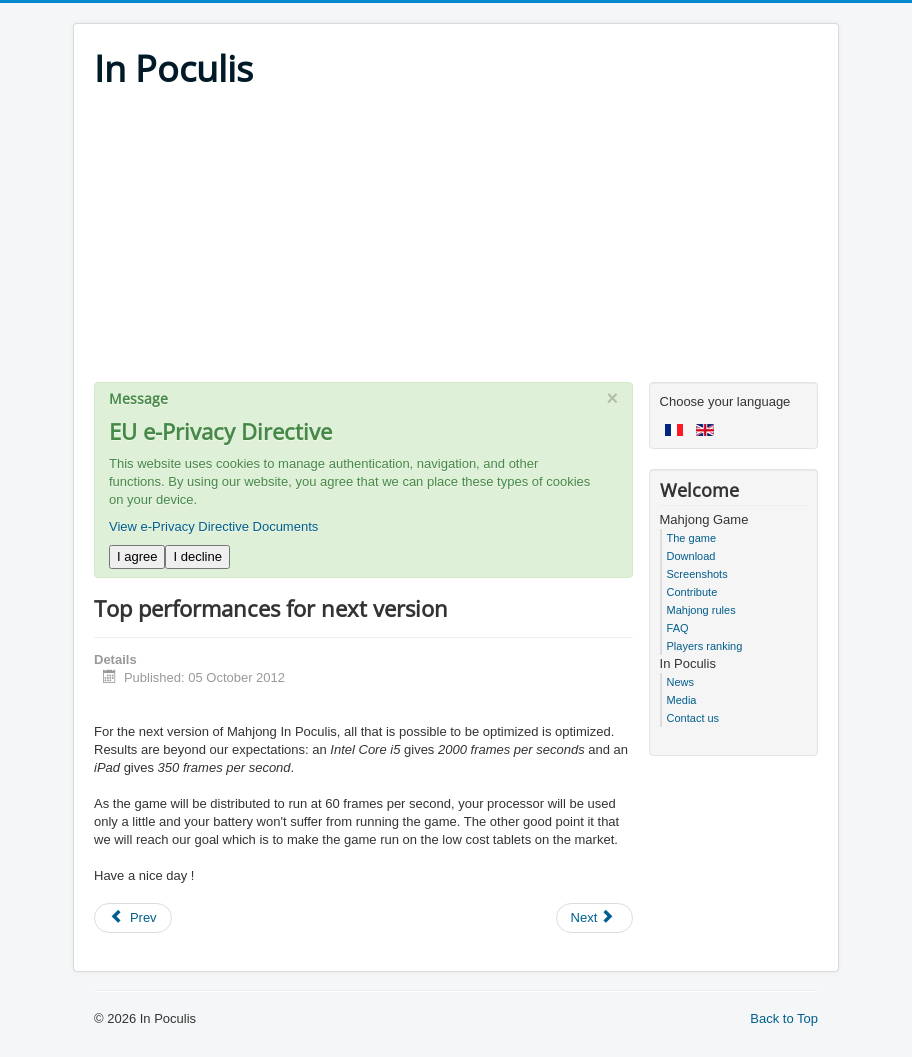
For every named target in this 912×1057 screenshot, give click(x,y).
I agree (137, 556)
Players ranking (705, 646)
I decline (197, 556)
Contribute (692, 592)
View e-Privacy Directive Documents (213, 526)
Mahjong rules (701, 610)
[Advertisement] (456, 242)
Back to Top (784, 1018)
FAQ (678, 628)
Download (691, 556)
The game (692, 538)
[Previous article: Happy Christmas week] (133, 918)
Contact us (693, 718)
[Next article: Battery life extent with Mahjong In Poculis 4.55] (595, 918)
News (681, 682)
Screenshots (697, 574)
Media (682, 700)
